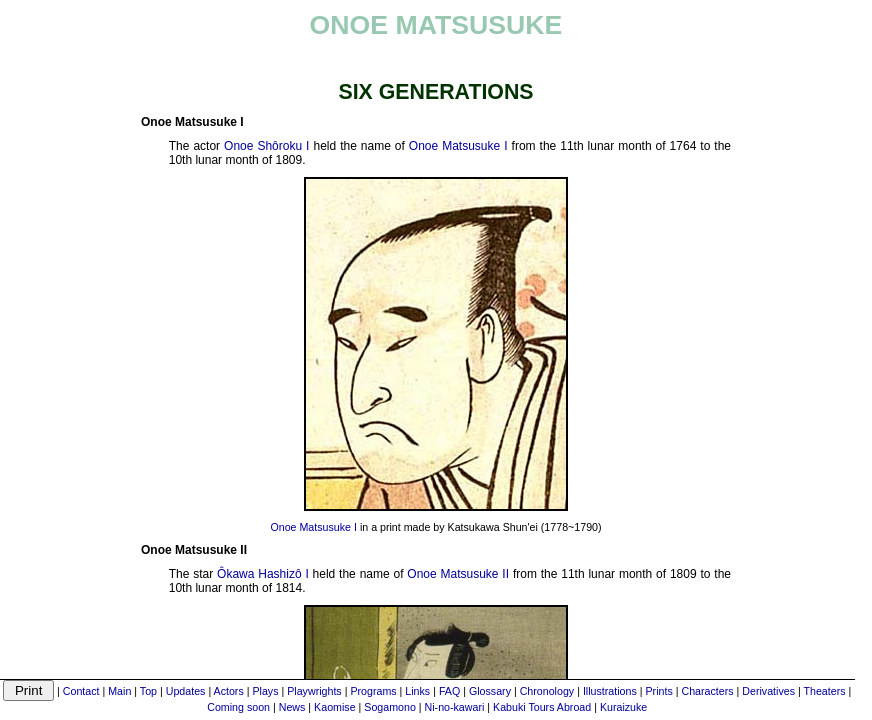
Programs (373, 691)
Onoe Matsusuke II (458, 574)
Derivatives (768, 691)
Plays (265, 691)
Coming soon (238, 707)
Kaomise (334, 707)
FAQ (449, 691)
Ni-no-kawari (455, 707)
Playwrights (314, 691)
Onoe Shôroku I (266, 146)
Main (119, 691)
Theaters (824, 691)
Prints (658, 691)
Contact (81, 691)
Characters (707, 691)
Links (417, 691)
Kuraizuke (623, 707)
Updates (186, 691)
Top (148, 691)
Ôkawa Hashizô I (263, 574)
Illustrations (610, 691)
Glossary (490, 691)
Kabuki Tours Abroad (542, 707)
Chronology (547, 691)
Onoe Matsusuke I (458, 146)
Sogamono (390, 707)
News (292, 707)
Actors (229, 691)
